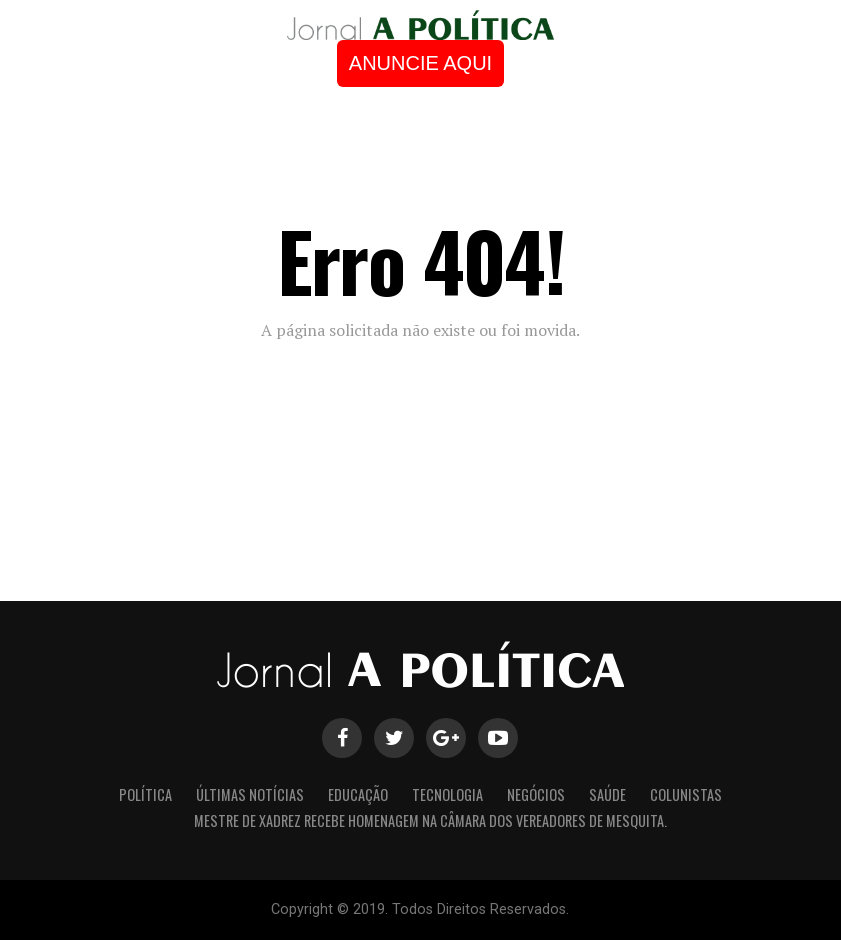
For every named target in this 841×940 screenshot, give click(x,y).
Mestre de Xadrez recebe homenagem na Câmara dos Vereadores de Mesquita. (430, 820)
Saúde (607, 794)
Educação (358, 794)
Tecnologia (447, 794)
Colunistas (686, 794)
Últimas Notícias (250, 794)
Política (145, 794)
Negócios (536, 794)
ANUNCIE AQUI (420, 63)
